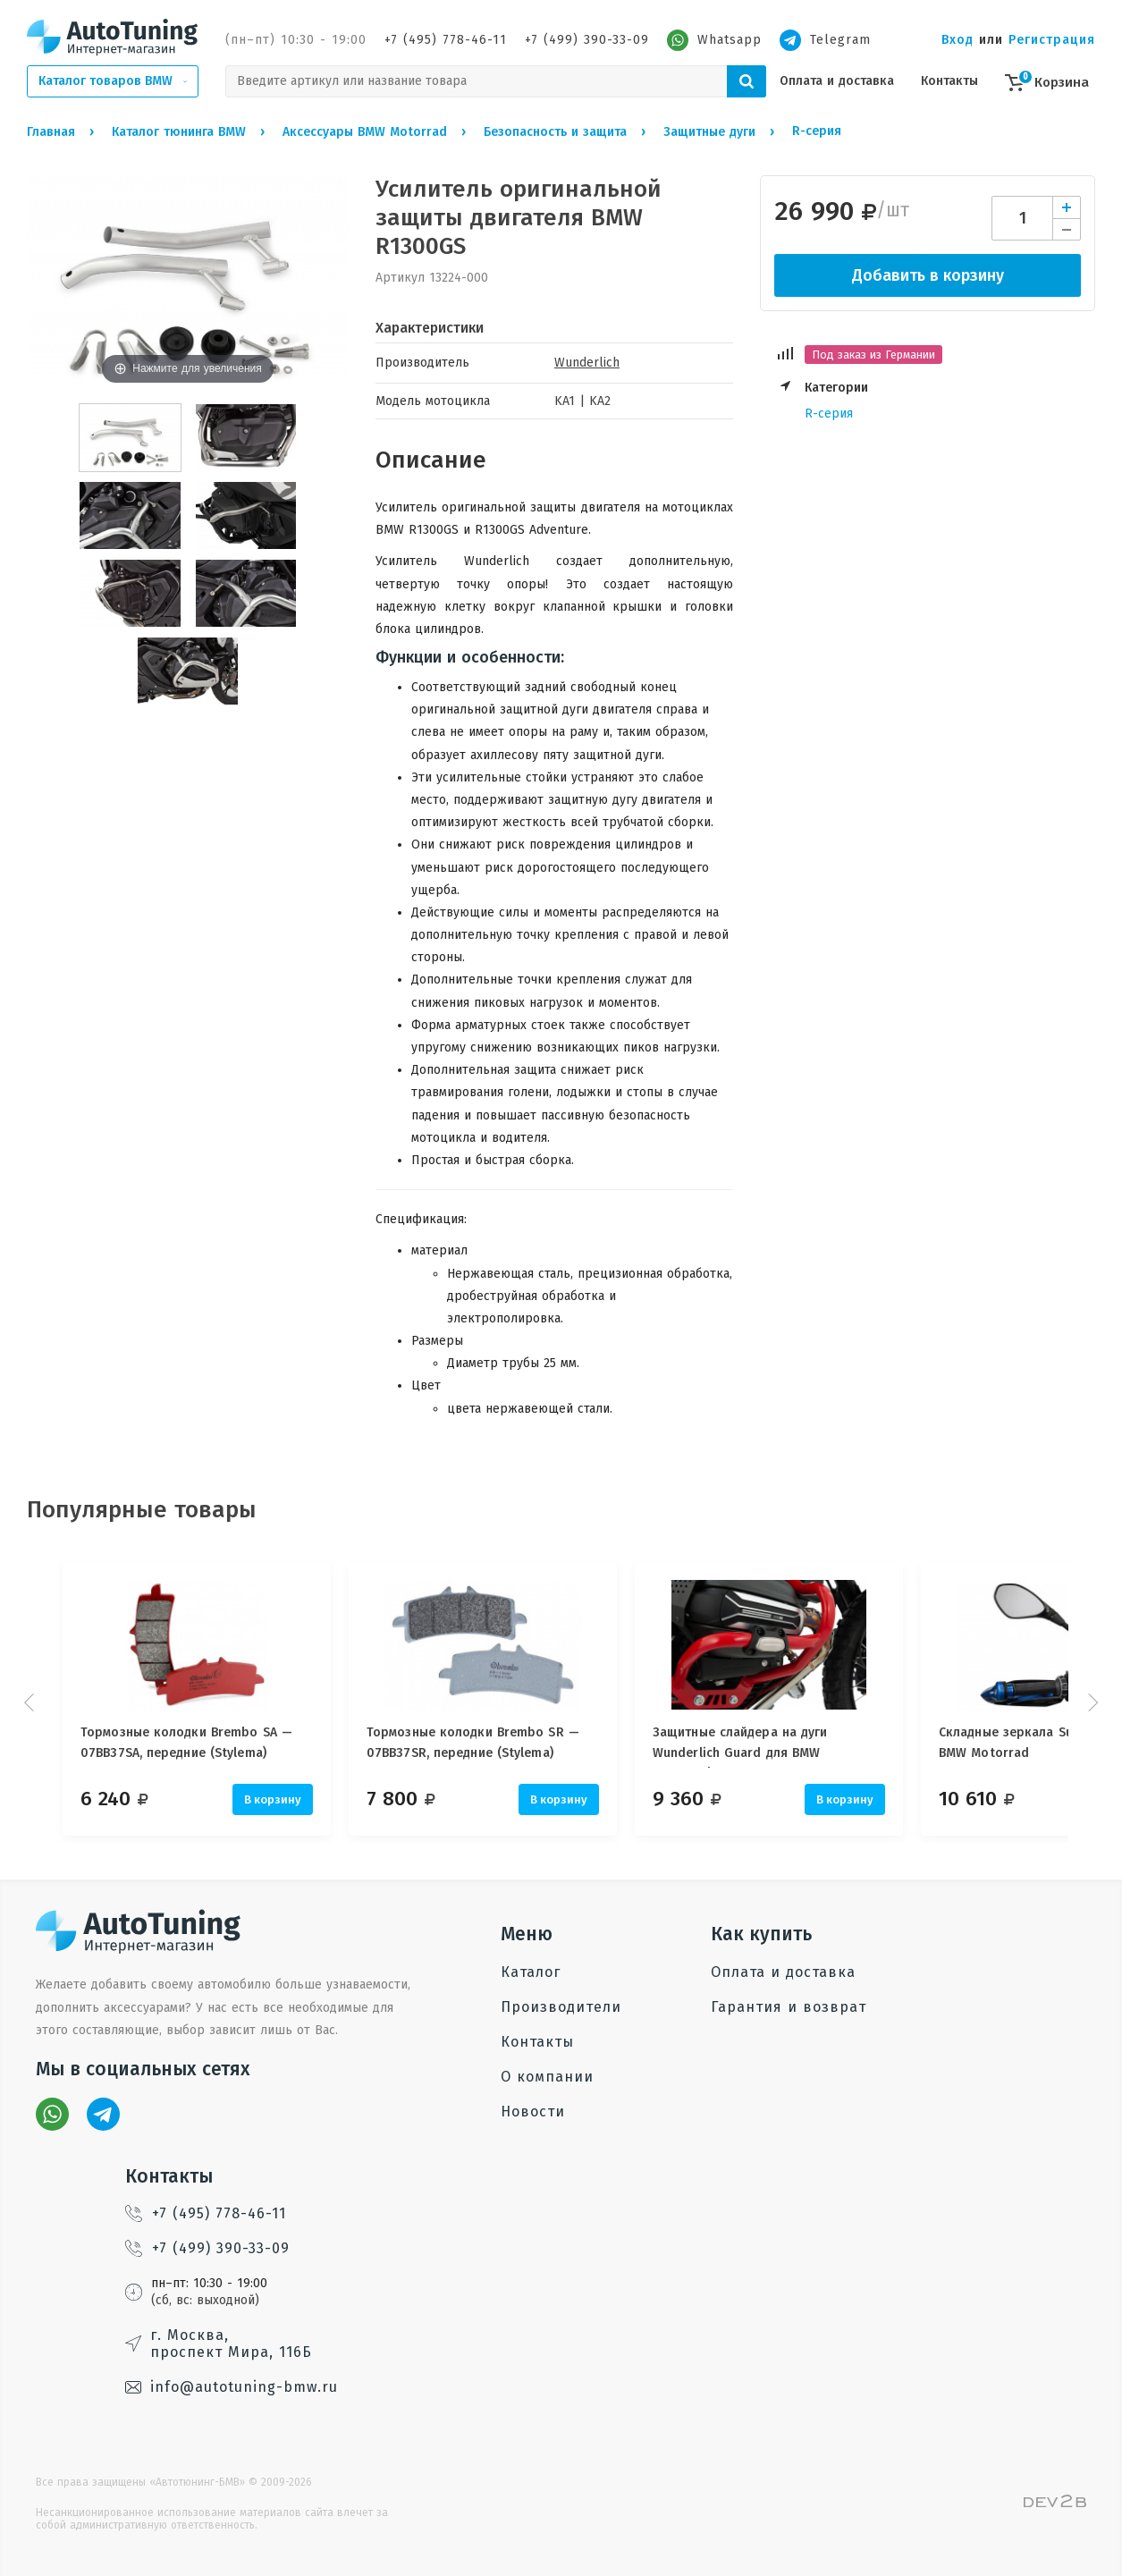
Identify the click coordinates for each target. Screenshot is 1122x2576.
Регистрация (1051, 39)
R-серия (829, 413)
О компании (547, 2076)
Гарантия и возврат (788, 2006)
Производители (561, 2006)
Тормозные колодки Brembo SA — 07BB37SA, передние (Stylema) (186, 1742)
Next (1091, 1702)
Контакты (949, 81)
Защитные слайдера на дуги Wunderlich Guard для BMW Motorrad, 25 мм (758, 1746)
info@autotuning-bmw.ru (231, 2386)
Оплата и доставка (837, 81)
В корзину (272, 1799)
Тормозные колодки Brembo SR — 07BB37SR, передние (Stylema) (481, 1742)
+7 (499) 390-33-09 (587, 39)
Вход (957, 39)
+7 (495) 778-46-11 (445, 39)
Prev (31, 1702)
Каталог (531, 1972)
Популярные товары (142, 1510)
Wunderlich (587, 362)
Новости (533, 2111)
